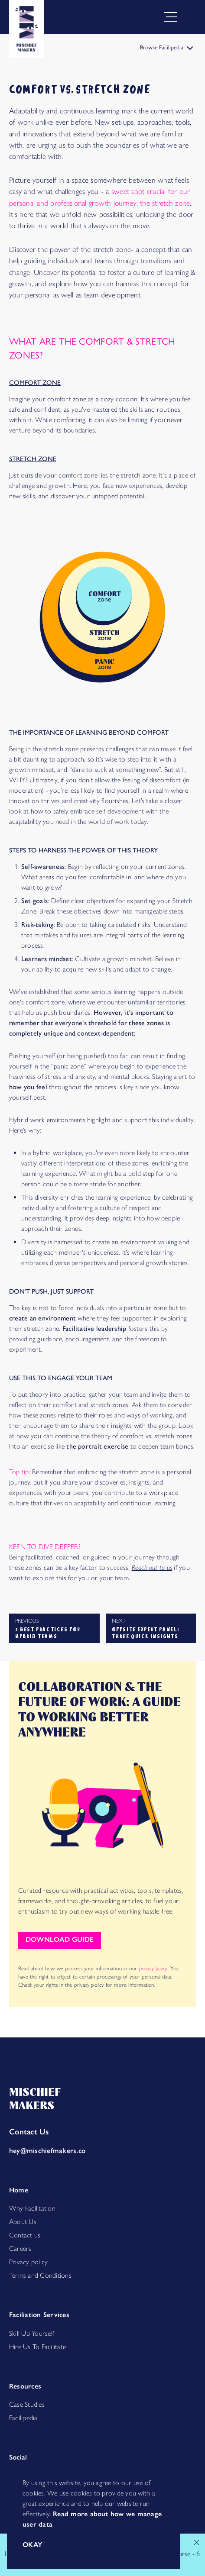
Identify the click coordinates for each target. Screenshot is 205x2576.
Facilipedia (23, 2418)
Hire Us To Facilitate (37, 2347)
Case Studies (27, 2404)
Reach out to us (152, 1567)
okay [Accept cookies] (32, 2544)
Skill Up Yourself (31, 2333)
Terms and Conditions (40, 2275)
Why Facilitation (32, 2208)
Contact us (24, 2235)
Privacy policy (28, 2262)
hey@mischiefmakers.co (47, 2151)
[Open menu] (188, 17)
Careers (20, 2248)
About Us (22, 2222)
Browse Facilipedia (166, 47)
